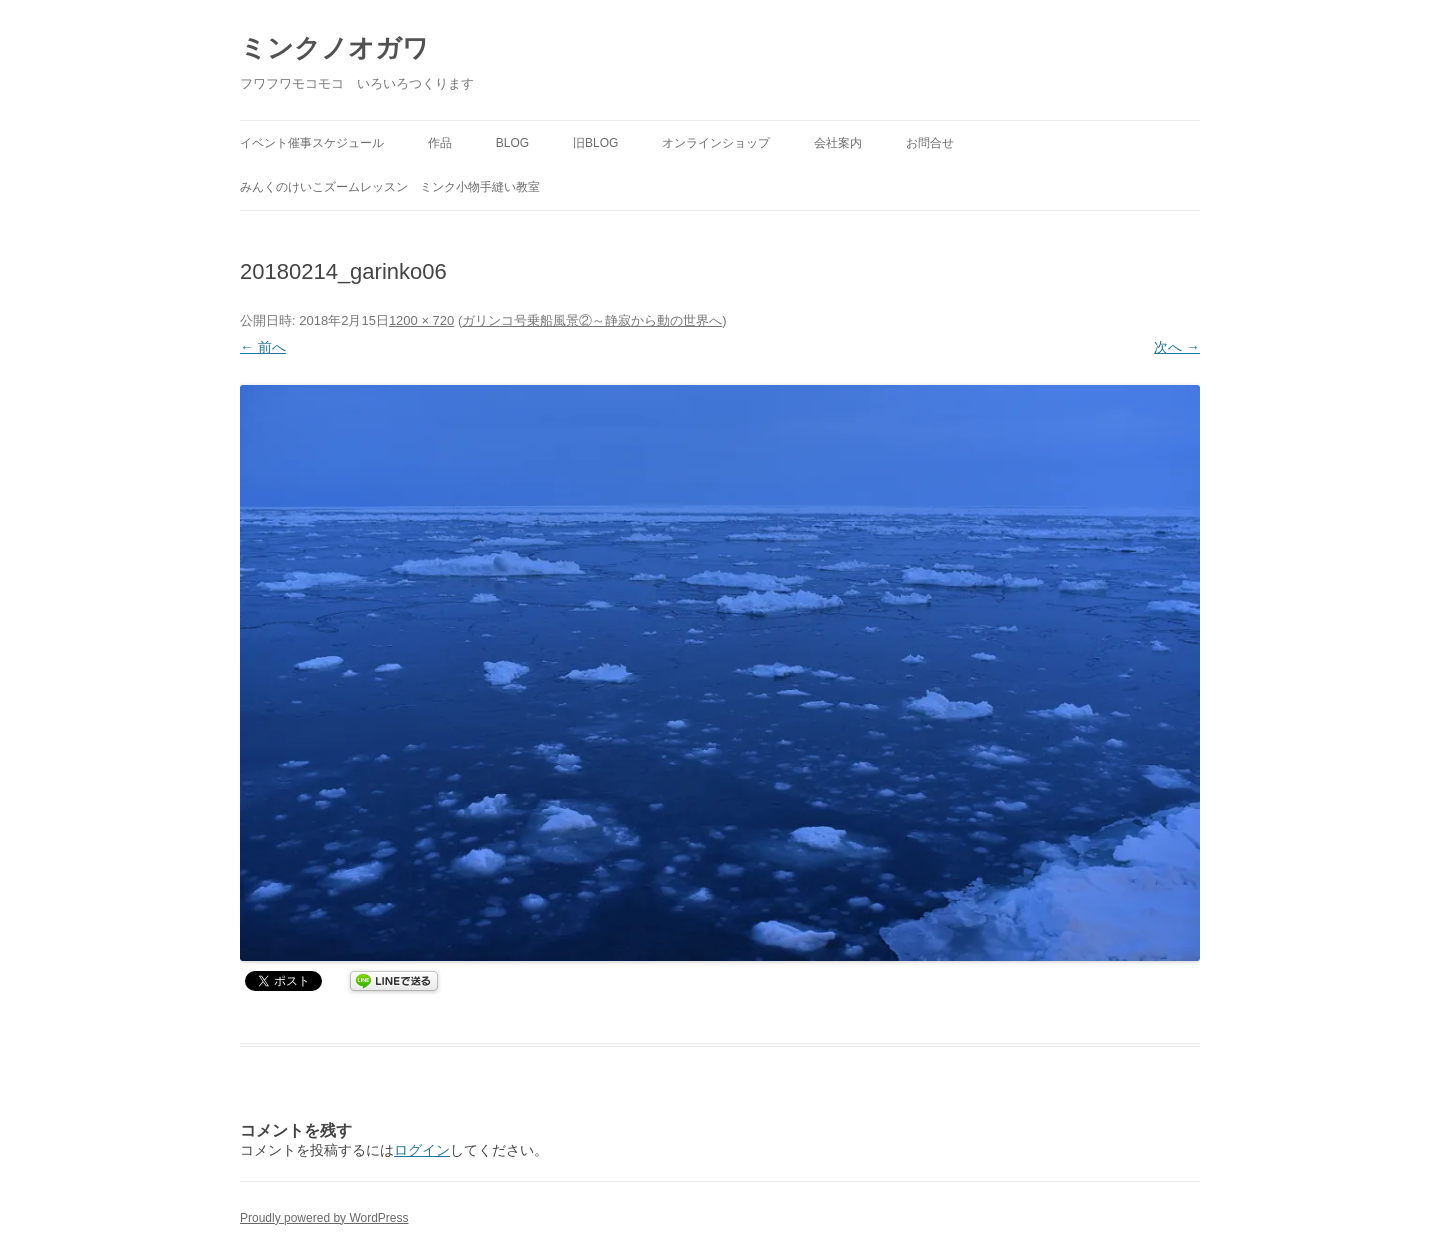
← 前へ (263, 347)
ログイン (422, 1150)
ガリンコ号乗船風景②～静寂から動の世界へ (592, 320)
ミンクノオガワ (334, 48)
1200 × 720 (421, 320)
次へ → (1177, 347)
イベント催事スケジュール (312, 143)
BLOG (512, 143)
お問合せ (930, 143)
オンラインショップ (716, 143)
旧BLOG (595, 143)
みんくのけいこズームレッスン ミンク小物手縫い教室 (390, 187)
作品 (440, 143)
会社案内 (838, 143)
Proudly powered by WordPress (324, 1218)
